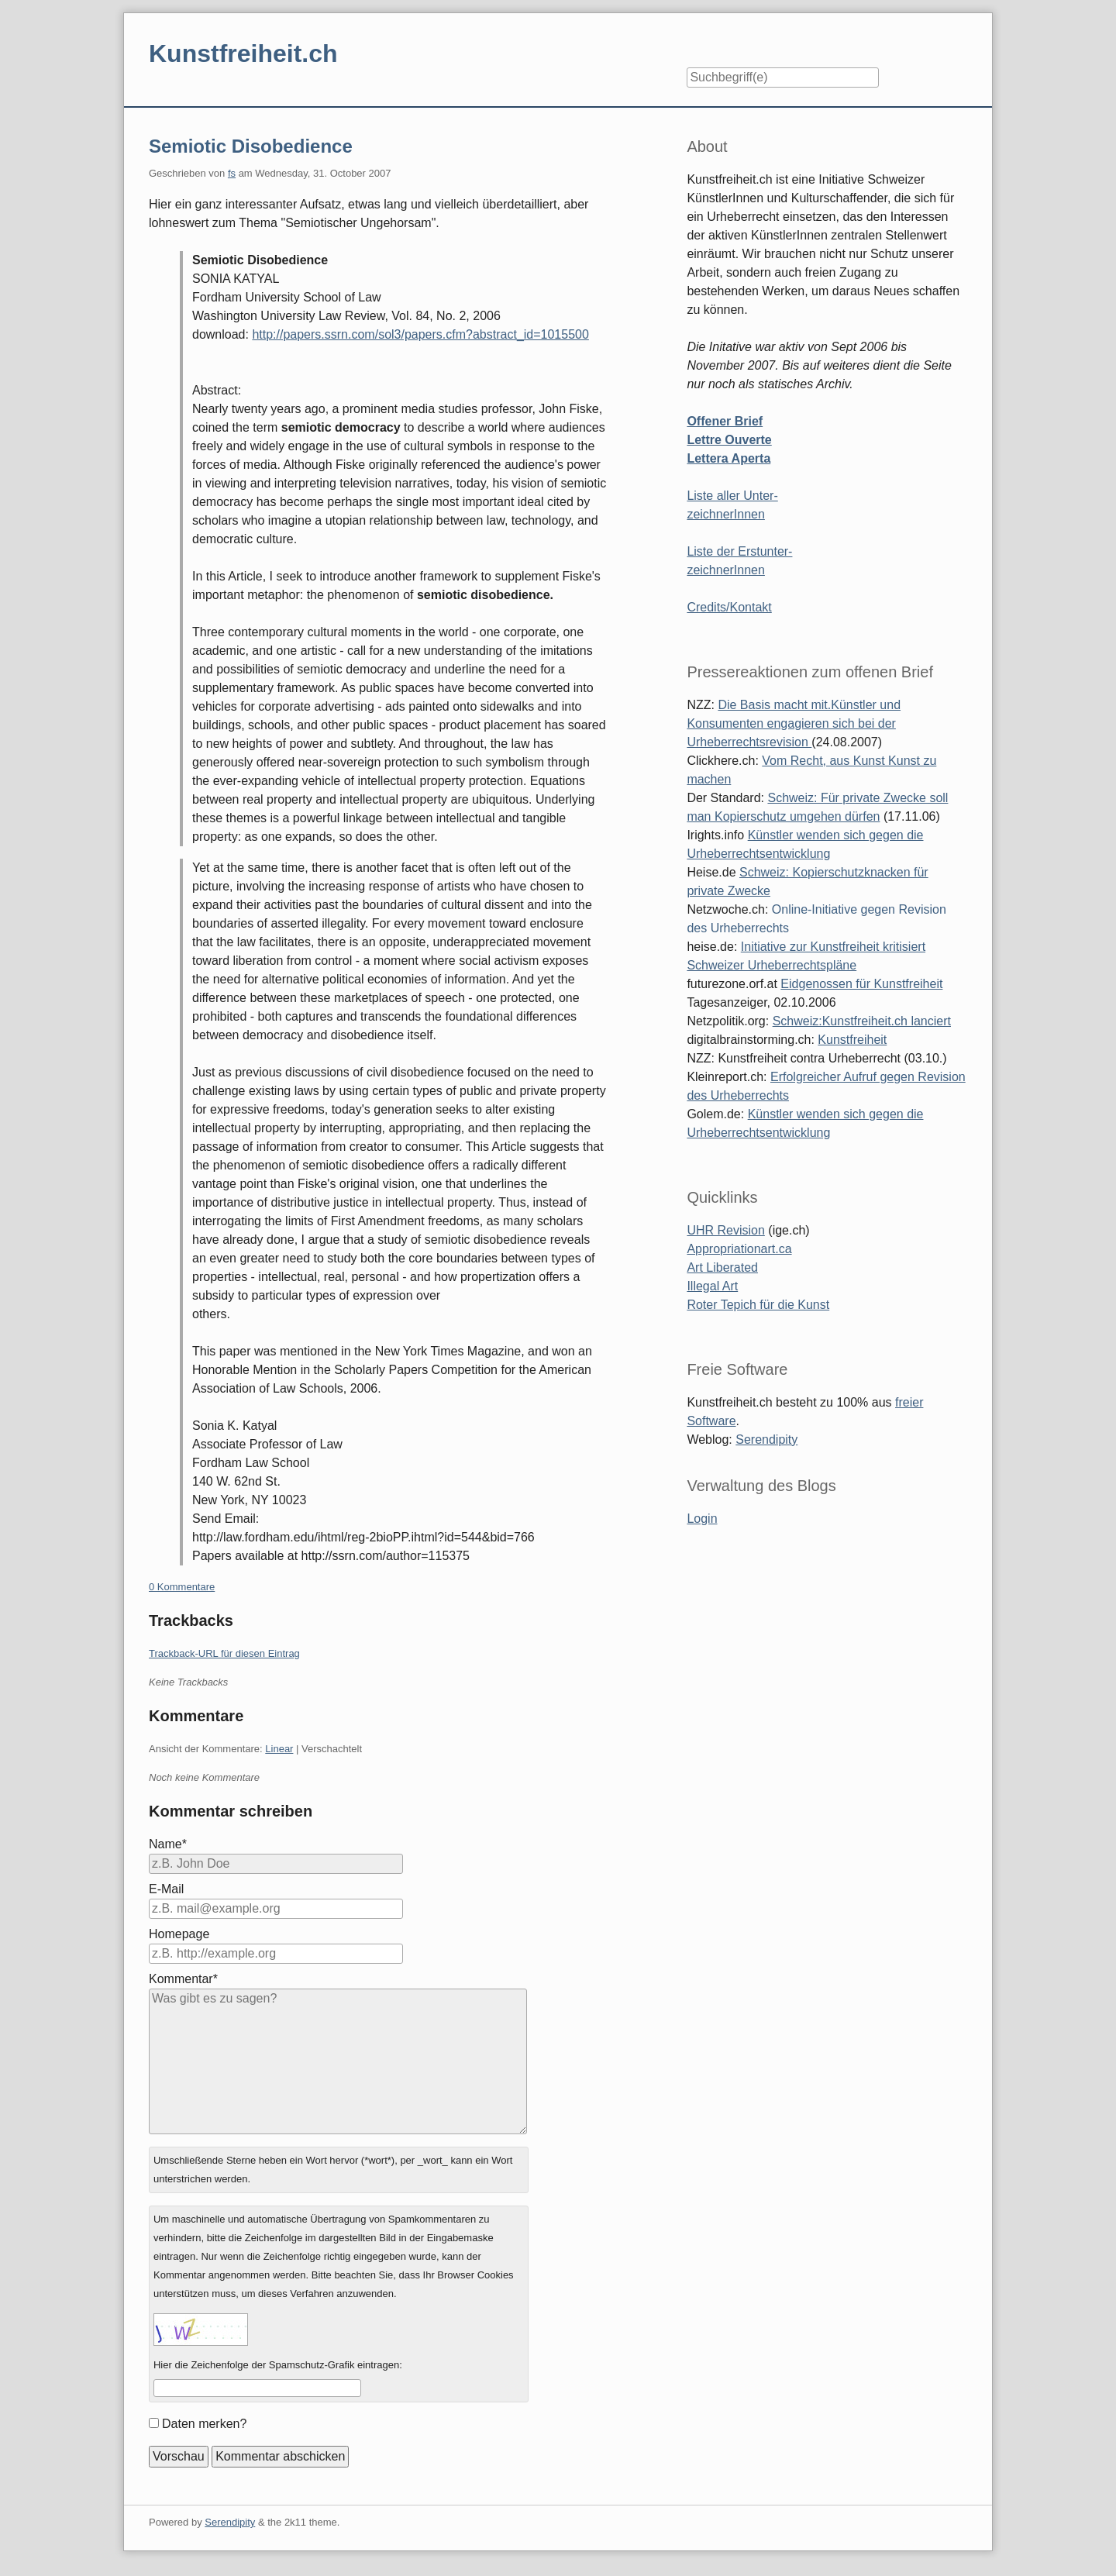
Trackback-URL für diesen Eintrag (224, 1653)
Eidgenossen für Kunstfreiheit (861, 983)
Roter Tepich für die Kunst (758, 1304)
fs (232, 173)
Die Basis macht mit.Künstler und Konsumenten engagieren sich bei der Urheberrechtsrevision (794, 723)
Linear (279, 1749)
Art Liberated (722, 1267)
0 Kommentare (182, 1587)
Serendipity (766, 1439)
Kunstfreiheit (852, 1039)
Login (702, 1518)
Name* (168, 1844)
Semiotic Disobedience (251, 146)
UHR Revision (725, 1230)
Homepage (179, 1934)
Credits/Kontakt (729, 607)
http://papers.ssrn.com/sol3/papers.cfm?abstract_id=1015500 (420, 334)
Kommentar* (183, 1978)
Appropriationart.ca (739, 1248)
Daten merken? (204, 2423)
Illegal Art (712, 1286)
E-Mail (166, 1889)
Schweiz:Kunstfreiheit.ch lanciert (862, 1021)
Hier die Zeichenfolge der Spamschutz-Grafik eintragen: (277, 2365)
